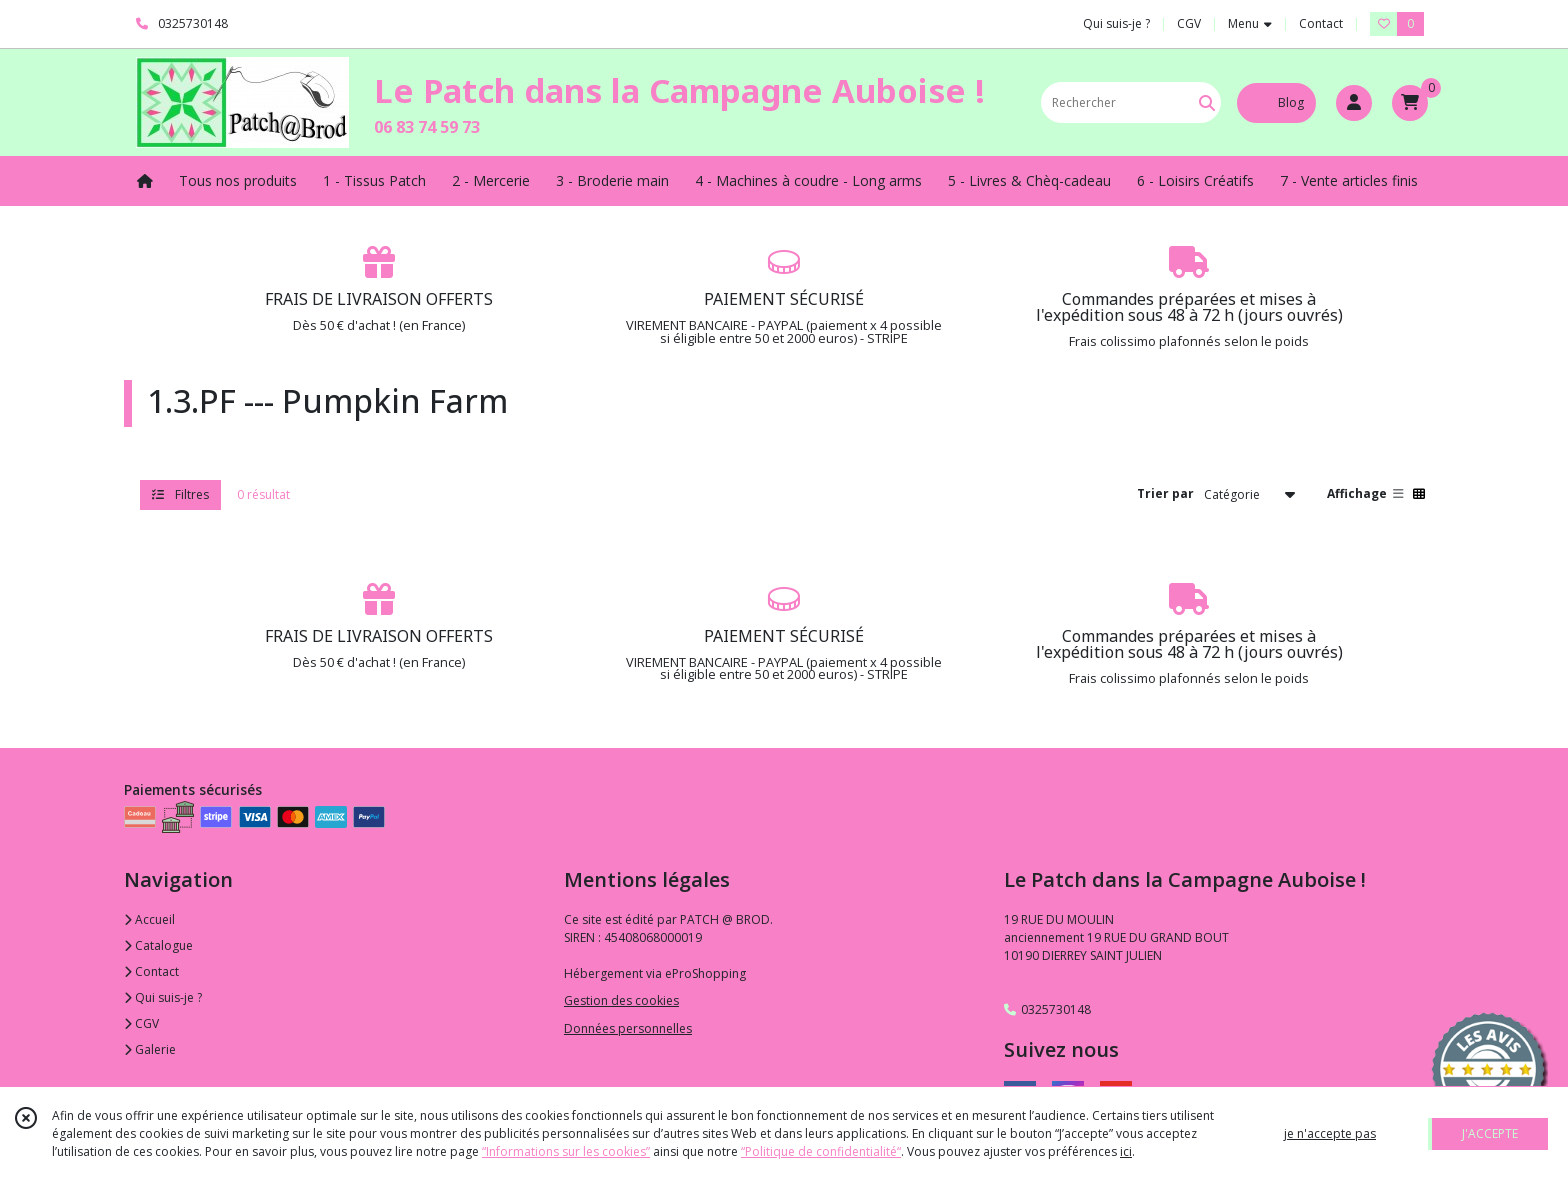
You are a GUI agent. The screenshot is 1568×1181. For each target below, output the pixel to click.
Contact (1321, 23)
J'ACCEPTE (1490, 1133)
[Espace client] (1354, 103)
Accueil (149, 919)
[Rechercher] (1207, 102)
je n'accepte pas (1330, 1133)
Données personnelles (628, 1028)
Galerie (150, 1049)
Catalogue (158, 945)
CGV (141, 1023)
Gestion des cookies (621, 1000)
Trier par (1165, 493)
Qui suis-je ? (163, 997)
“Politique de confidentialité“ (821, 1151)
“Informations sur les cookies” (566, 1151)
